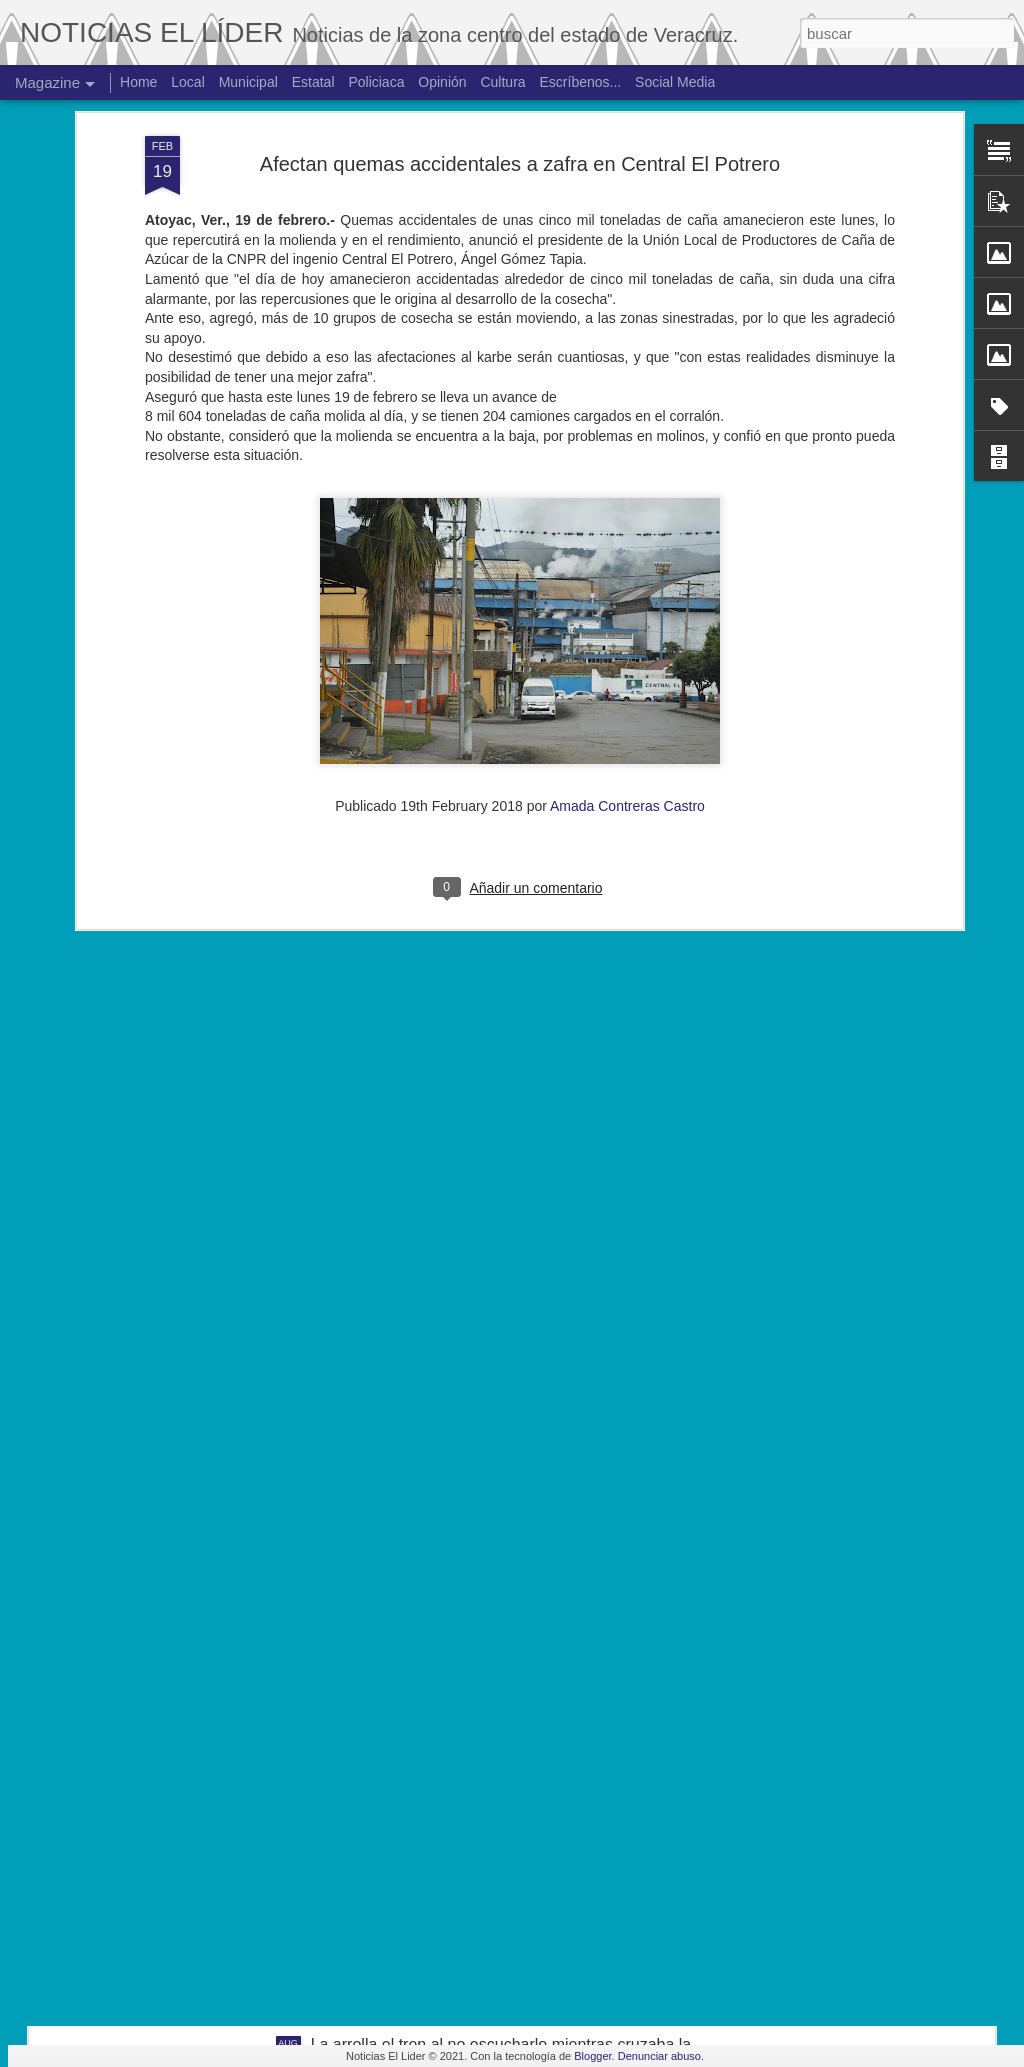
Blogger (592, 2056)
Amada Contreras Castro (627, 538)
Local (187, 82)
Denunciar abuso (659, 2056)
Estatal (313, 82)
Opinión (442, 82)
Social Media (675, 82)
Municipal (248, 82)
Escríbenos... (581, 82)
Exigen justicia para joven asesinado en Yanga (476, 1590)
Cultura (502, 82)
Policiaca (376, 82)
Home (138, 82)
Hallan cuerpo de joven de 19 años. (437, 1817)
